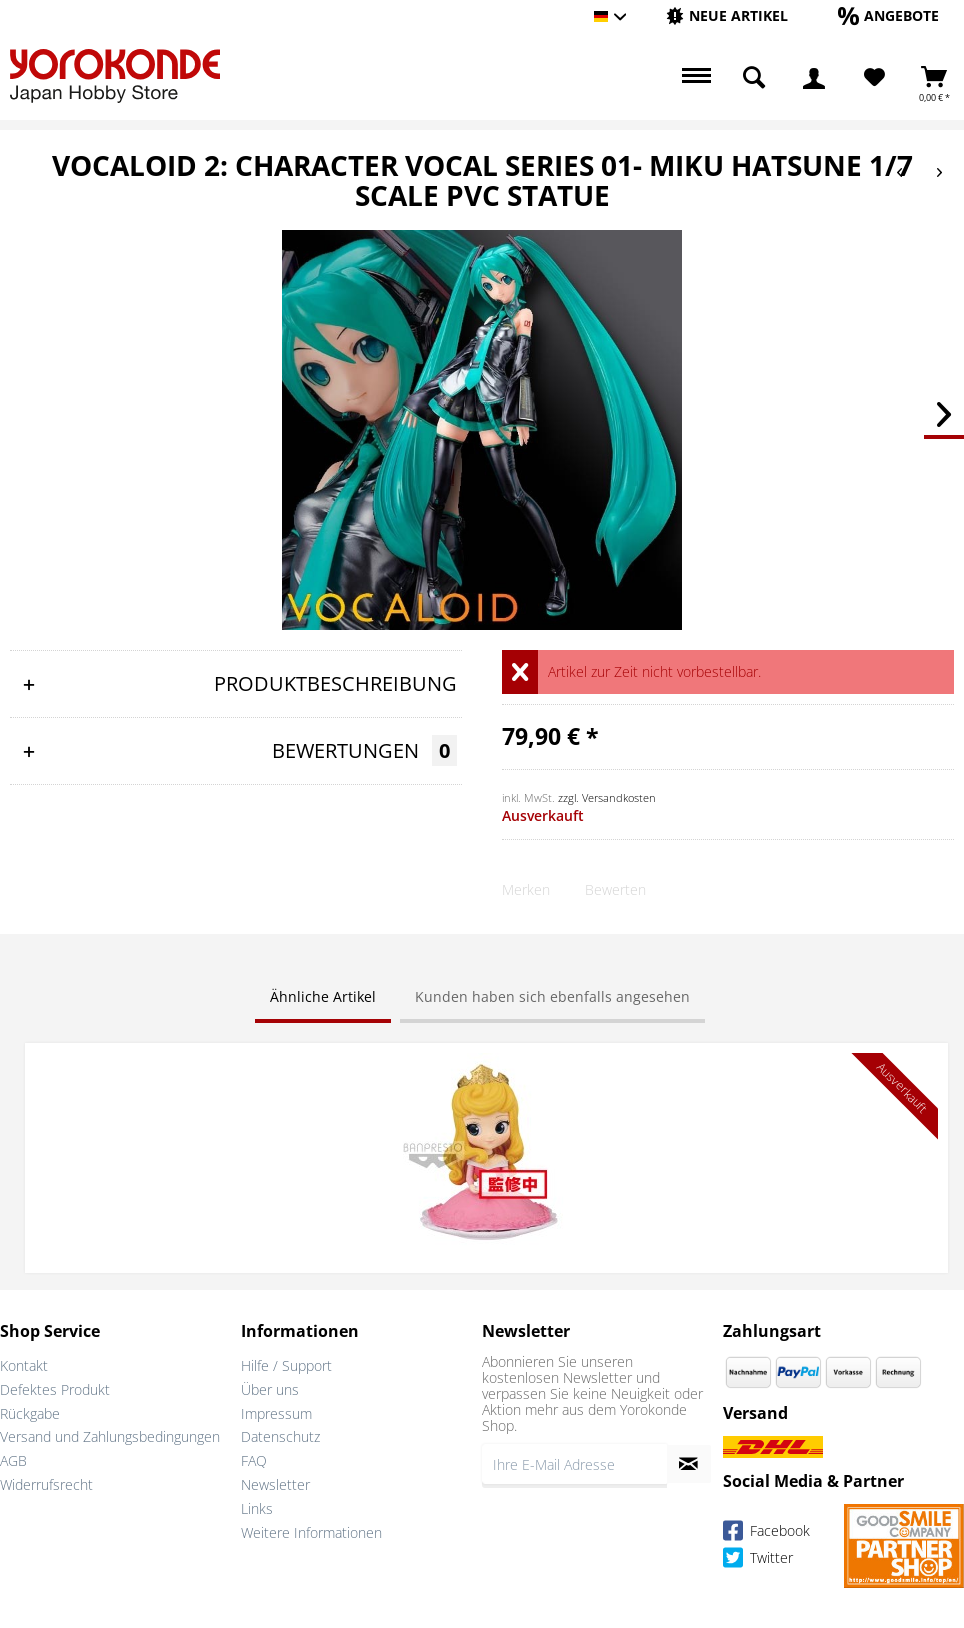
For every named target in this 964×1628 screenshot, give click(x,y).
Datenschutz (280, 1436)
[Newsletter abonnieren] (689, 1464)
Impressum (276, 1413)
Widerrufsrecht (46, 1484)
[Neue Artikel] (727, 15)
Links (257, 1508)
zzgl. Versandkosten (607, 797)
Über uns (270, 1389)
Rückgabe (30, 1413)
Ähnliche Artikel (323, 996)
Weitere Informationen (311, 1532)
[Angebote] (888, 15)
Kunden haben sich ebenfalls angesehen (552, 996)
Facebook (766, 1533)
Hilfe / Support (286, 1365)
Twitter (758, 1560)
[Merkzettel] (874, 78)
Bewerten (615, 889)
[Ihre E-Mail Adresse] (574, 1464)
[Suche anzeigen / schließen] (754, 78)
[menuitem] (727, 16)
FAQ (254, 1460)
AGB (13, 1460)
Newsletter (275, 1484)
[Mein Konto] (814, 78)
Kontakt (24, 1365)
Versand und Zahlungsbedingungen (110, 1436)
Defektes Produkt (55, 1389)
